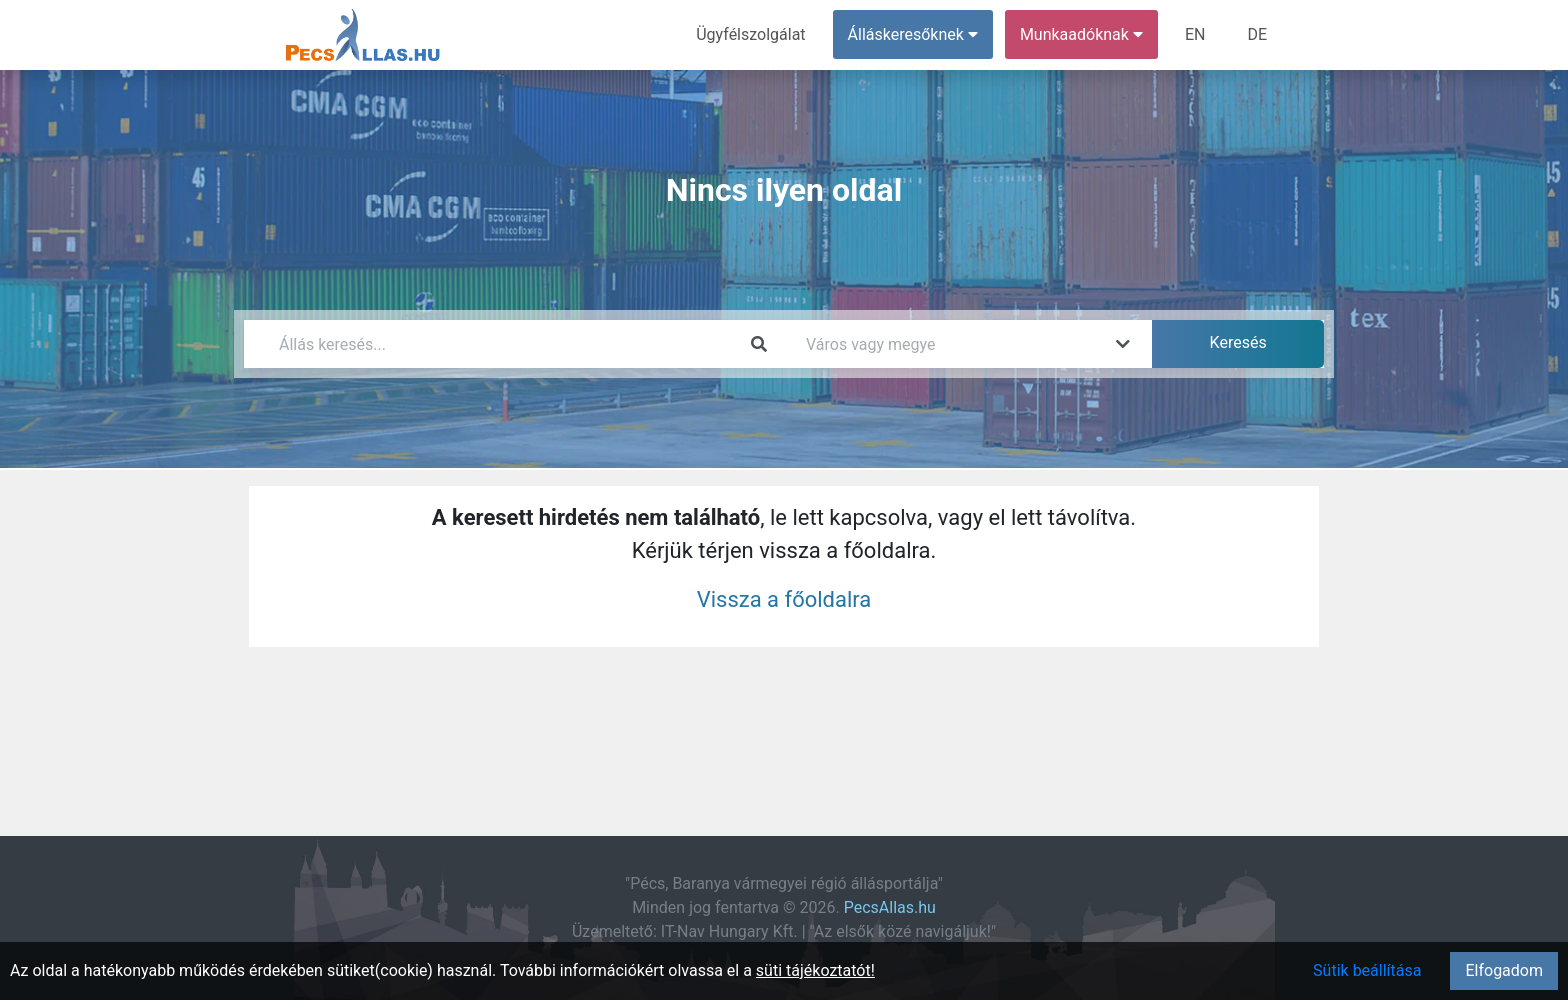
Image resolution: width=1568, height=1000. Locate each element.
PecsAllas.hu (890, 907)
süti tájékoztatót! (815, 970)
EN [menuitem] (1195, 34)
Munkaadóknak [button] (1081, 34)
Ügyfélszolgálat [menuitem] (750, 34)
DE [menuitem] (1257, 34)
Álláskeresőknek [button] (913, 34)
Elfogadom (1504, 970)
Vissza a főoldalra (784, 599)
